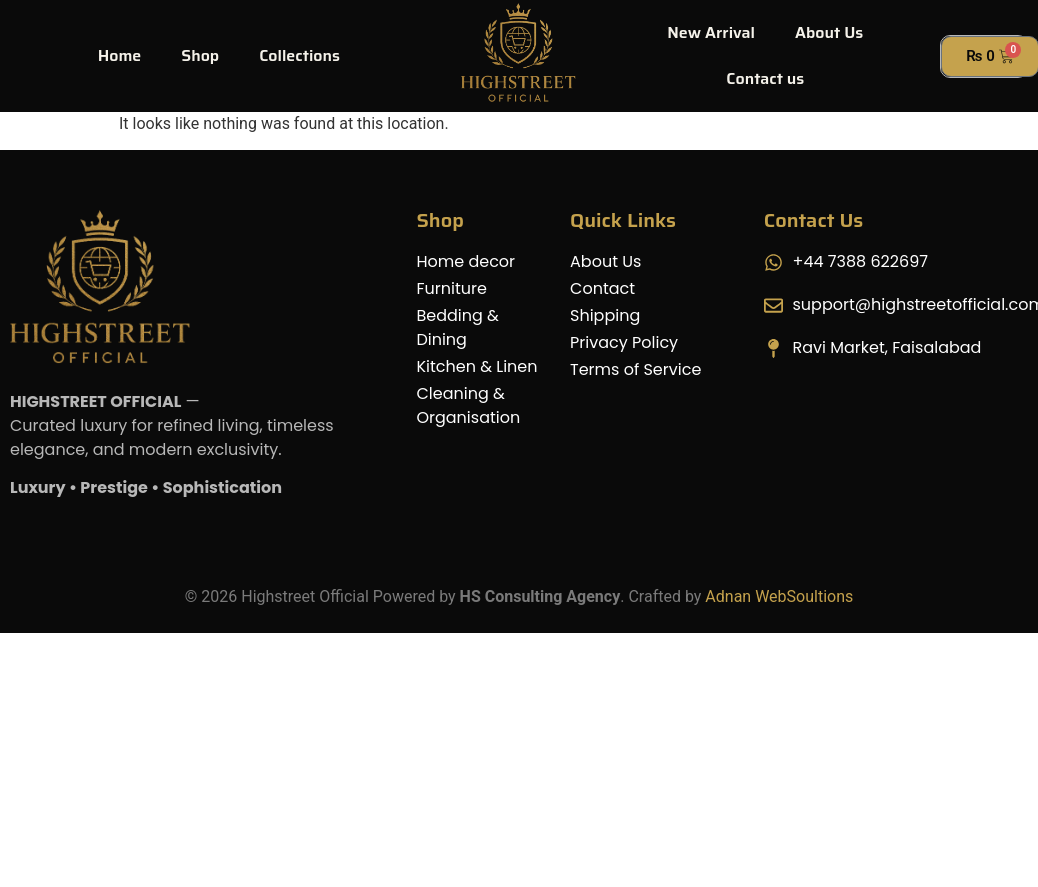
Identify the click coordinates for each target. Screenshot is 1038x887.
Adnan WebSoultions (779, 596)
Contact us (765, 78)
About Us (829, 32)
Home (120, 55)
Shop (200, 55)
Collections (299, 55)
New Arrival (711, 32)
